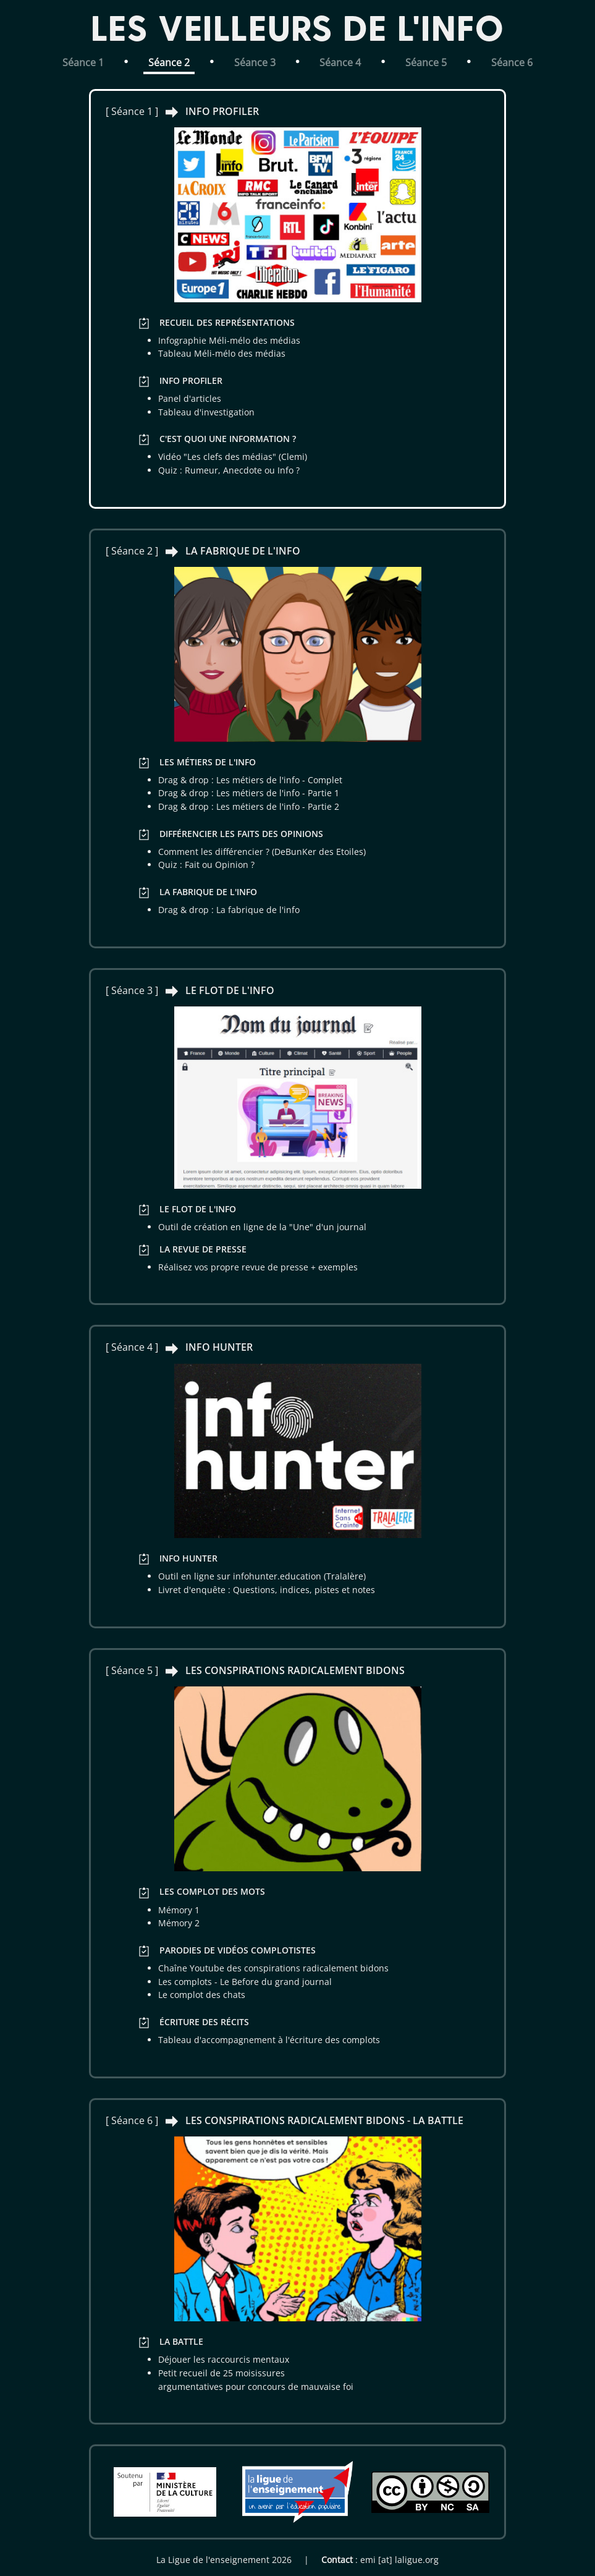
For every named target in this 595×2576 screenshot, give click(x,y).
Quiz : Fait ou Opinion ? (206, 864)
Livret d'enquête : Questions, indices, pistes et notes (266, 1590)
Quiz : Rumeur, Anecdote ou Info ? (229, 470)
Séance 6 (512, 62)
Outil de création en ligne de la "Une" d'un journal (262, 1227)
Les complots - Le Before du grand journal (245, 1981)
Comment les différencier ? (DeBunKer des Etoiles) (262, 851)
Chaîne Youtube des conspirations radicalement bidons (273, 1968)
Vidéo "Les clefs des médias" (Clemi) (232, 456)
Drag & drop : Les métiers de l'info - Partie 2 (248, 806)
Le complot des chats (201, 1994)
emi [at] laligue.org (399, 2559)
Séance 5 (426, 62)
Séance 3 (255, 62)
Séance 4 (340, 62)
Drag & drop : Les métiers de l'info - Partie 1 (248, 793)
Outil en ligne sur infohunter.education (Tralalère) (262, 1576)
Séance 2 (169, 62)
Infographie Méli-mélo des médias (229, 340)
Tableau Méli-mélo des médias (221, 353)
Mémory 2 (179, 1923)
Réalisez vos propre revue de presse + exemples (258, 1267)
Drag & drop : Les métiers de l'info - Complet (250, 780)
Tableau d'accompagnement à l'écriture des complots (269, 2040)
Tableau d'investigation (206, 412)
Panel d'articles (189, 398)
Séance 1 (83, 62)
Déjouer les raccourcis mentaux (223, 2359)
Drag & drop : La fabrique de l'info (229, 910)
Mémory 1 (179, 1910)
